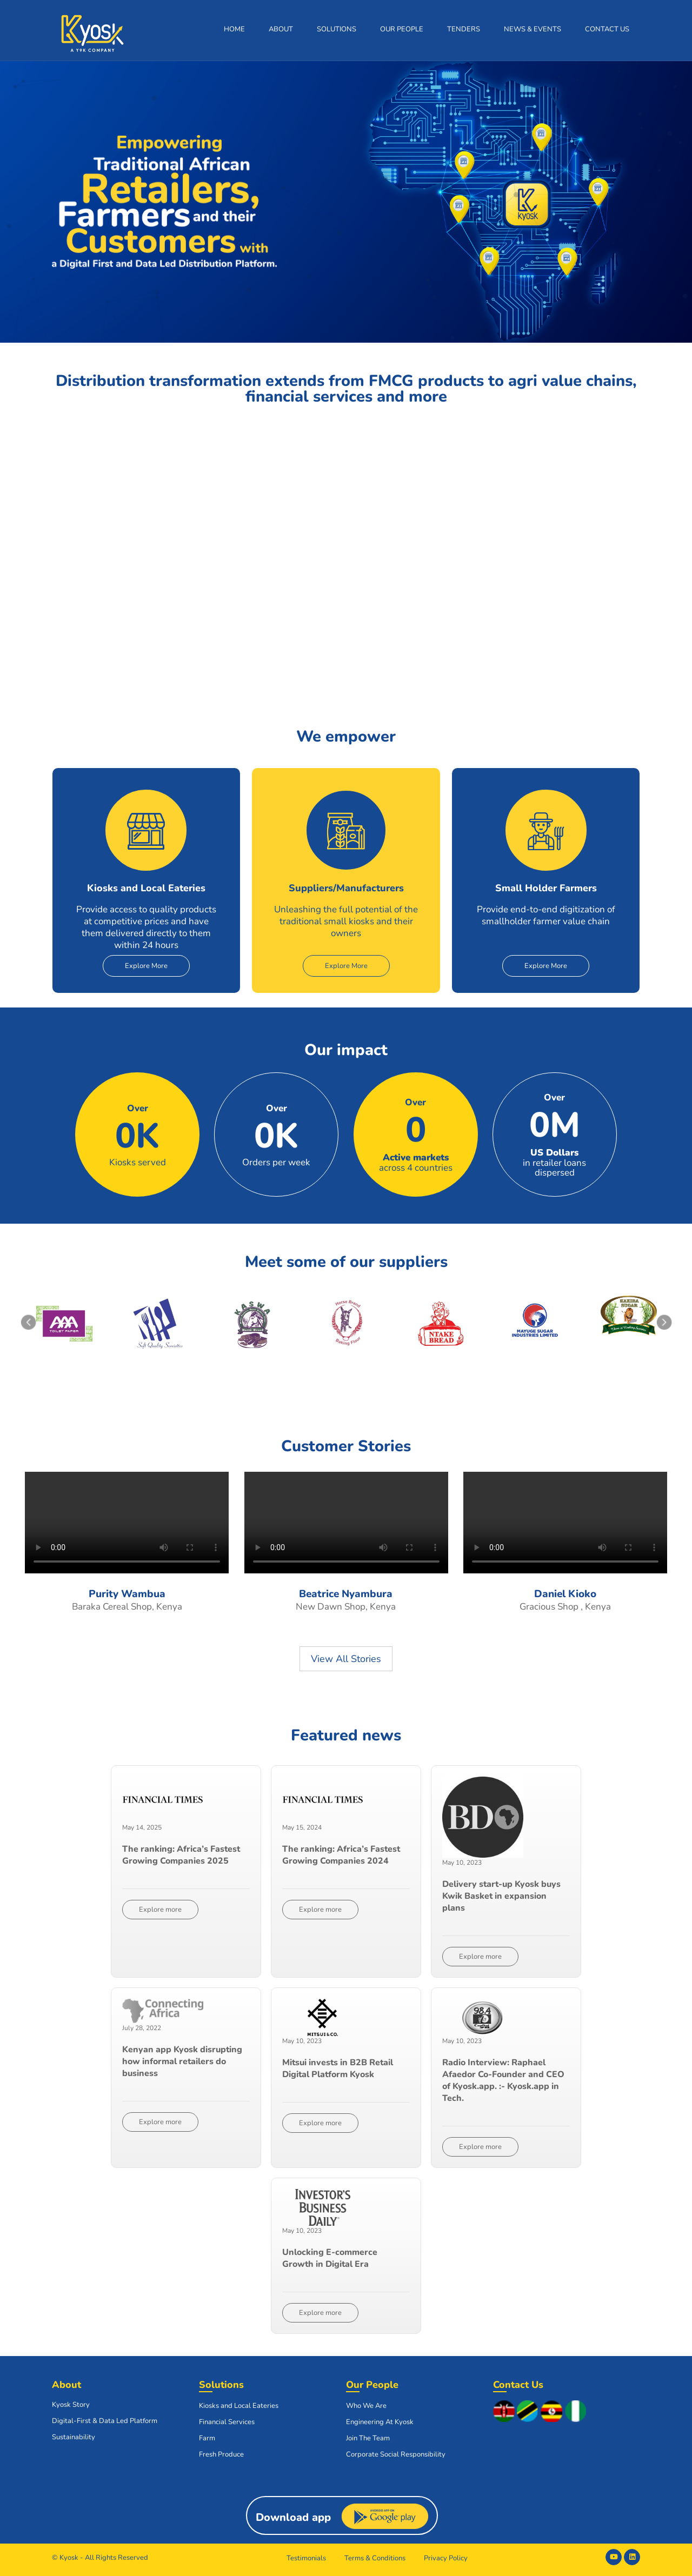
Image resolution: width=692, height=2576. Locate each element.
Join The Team (368, 2438)
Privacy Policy (446, 2558)
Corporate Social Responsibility (395, 2454)
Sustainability (73, 2437)
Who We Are (366, 2406)
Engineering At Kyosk (380, 2422)
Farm (207, 2438)
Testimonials (306, 2558)
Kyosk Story (71, 2405)
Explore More (146, 966)
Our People (401, 29)
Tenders (463, 29)
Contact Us (607, 29)
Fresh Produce (221, 2454)
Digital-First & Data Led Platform (104, 2421)
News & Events (532, 29)
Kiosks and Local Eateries (238, 2406)
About (281, 29)
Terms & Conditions (374, 2558)
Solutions (336, 29)
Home (234, 29)
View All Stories (346, 1658)
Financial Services (227, 2422)
